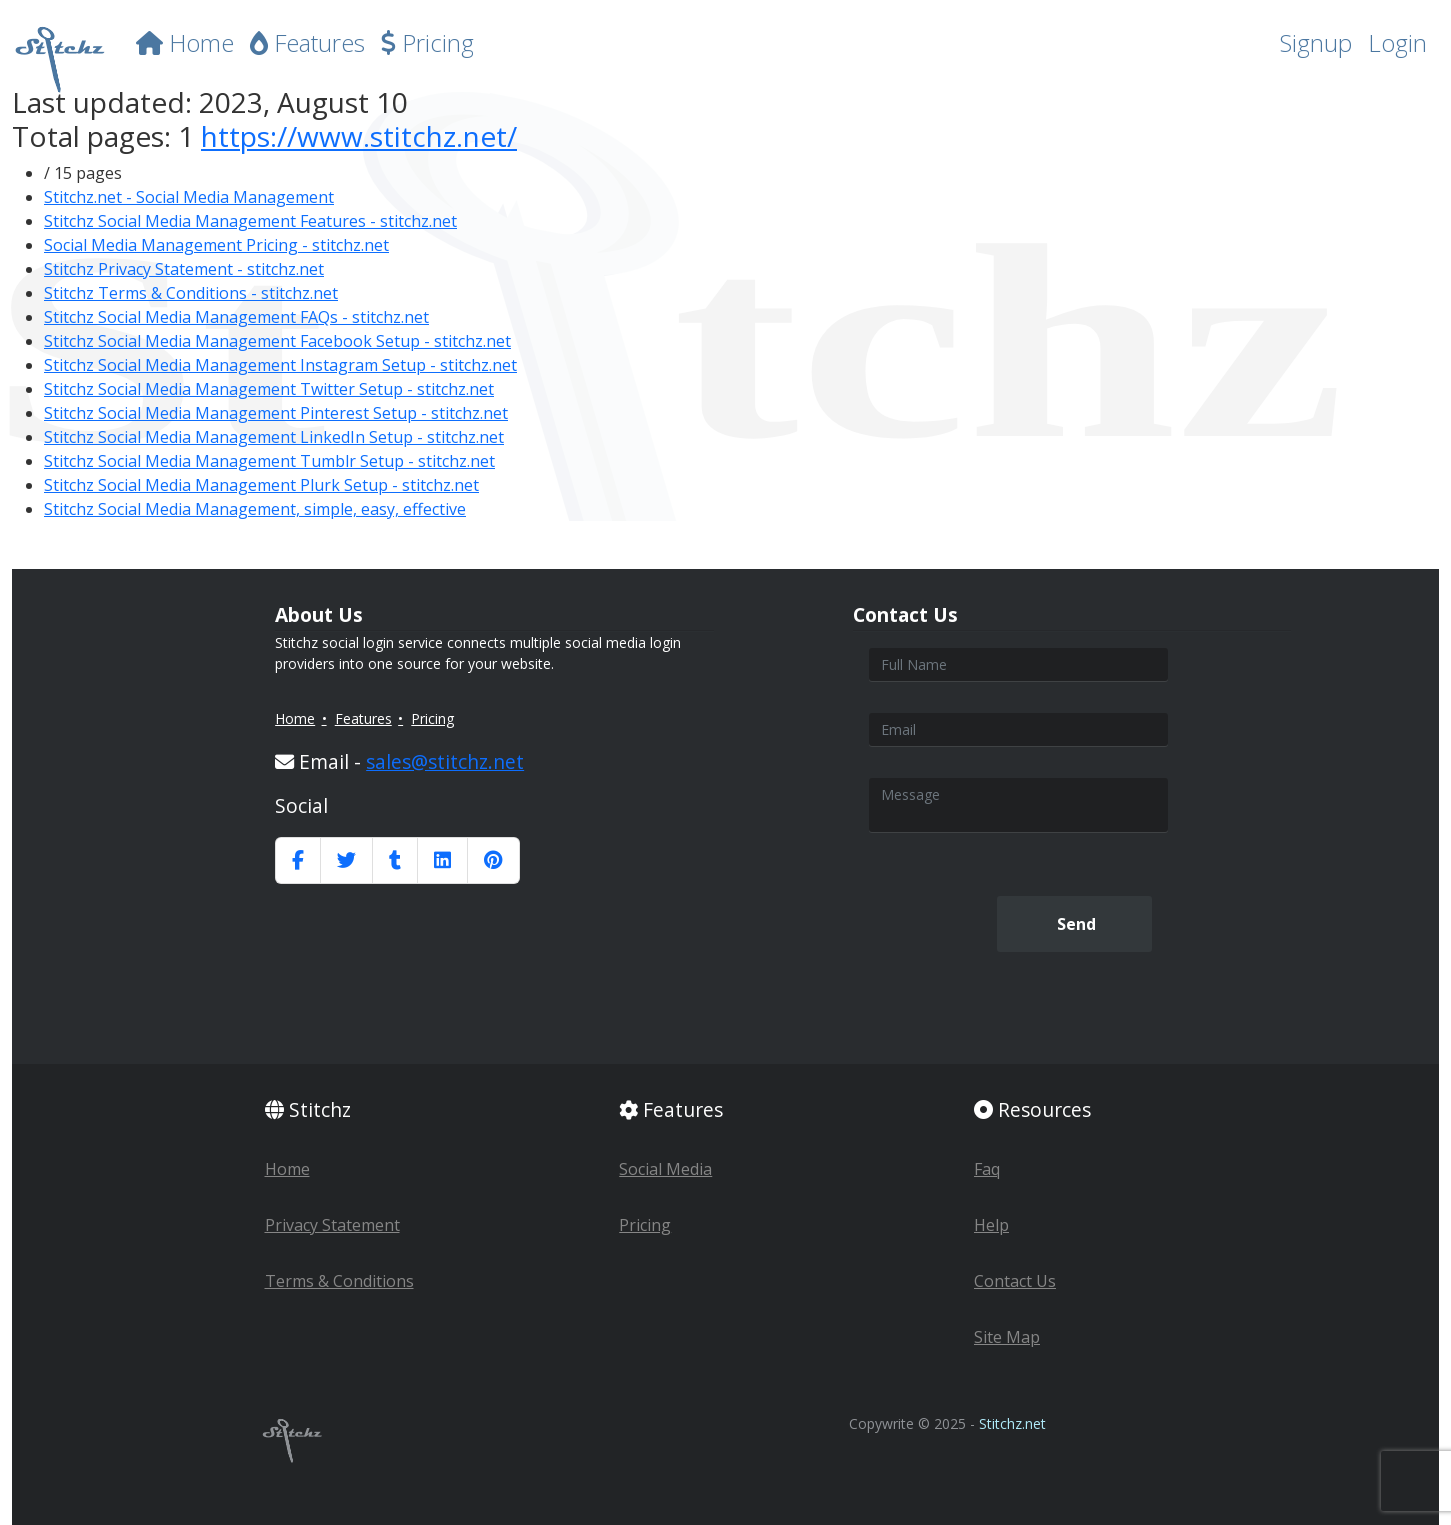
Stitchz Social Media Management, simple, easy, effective (255, 509)
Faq (987, 1169)
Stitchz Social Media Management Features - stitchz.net (250, 221)
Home (185, 42)
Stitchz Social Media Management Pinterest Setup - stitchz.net (276, 413)
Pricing (427, 42)
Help (991, 1225)
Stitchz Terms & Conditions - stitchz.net (191, 293)
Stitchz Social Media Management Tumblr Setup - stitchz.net (269, 461)
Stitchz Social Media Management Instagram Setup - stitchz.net (280, 365)
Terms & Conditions (339, 1281)
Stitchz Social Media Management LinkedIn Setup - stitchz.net (274, 437)
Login (1397, 42)
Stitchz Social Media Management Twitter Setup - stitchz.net (269, 389)
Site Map (1007, 1337)
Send (1074, 924)
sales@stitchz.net (445, 761)
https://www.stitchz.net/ (359, 136)
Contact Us (1015, 1281)
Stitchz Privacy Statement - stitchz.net (184, 269)
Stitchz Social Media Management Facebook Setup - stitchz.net (277, 341)
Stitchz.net (1012, 1423)
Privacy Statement (332, 1225)
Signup (1316, 42)
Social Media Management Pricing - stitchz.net (216, 245)
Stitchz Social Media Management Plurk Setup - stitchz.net (261, 485)
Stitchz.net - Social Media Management (189, 197)
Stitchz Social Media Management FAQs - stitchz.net (236, 317)
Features (307, 42)
